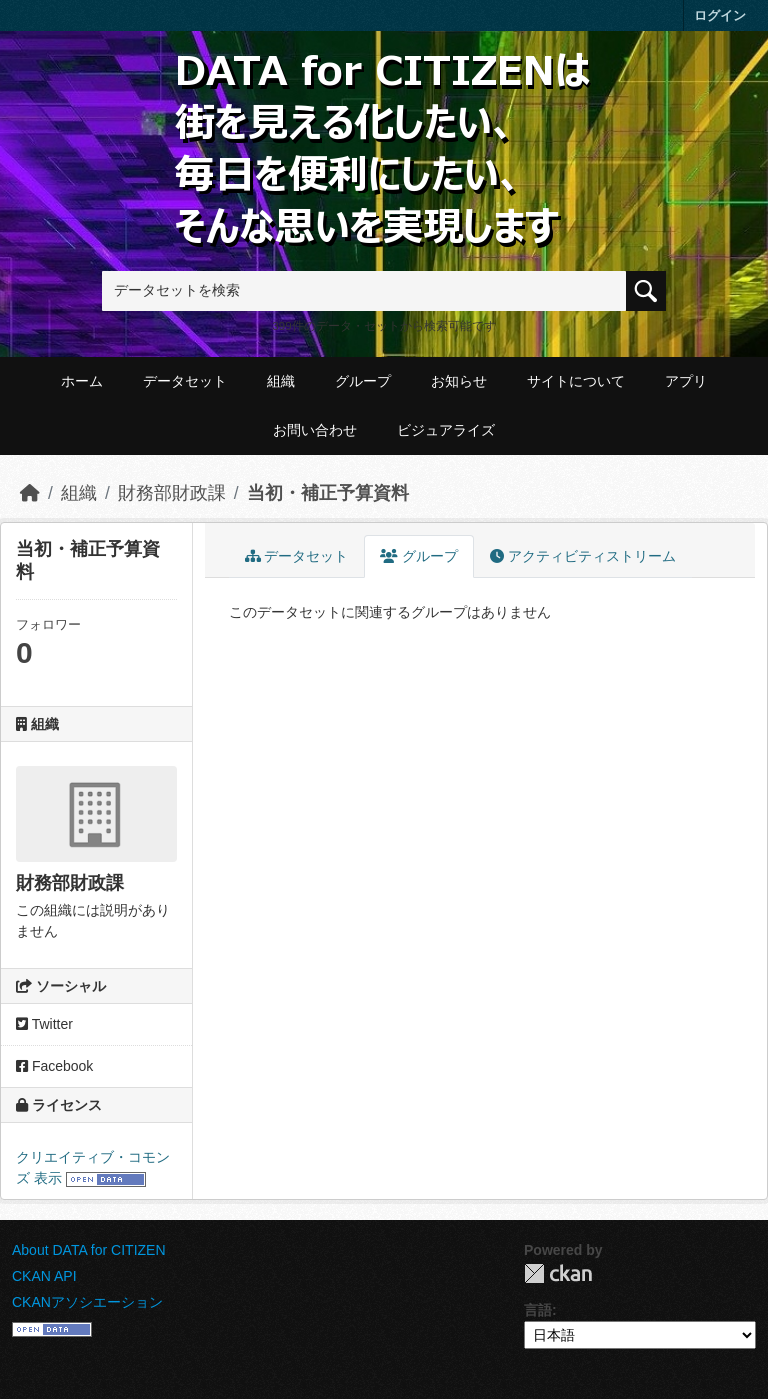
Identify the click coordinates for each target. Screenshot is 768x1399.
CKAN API (44, 1276)
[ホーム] (30, 493)
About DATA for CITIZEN (89, 1250)
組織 (281, 381)
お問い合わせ (315, 430)
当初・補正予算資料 (328, 493)
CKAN (558, 1273)
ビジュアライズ (446, 430)
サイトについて (576, 381)
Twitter (44, 1024)
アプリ (686, 381)
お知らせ (459, 381)
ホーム (82, 381)
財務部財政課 (172, 493)
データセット (185, 381)
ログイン (720, 15)
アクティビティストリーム (583, 556)
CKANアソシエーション (87, 1302)
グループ (363, 381)
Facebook (54, 1066)
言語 (538, 1310)
